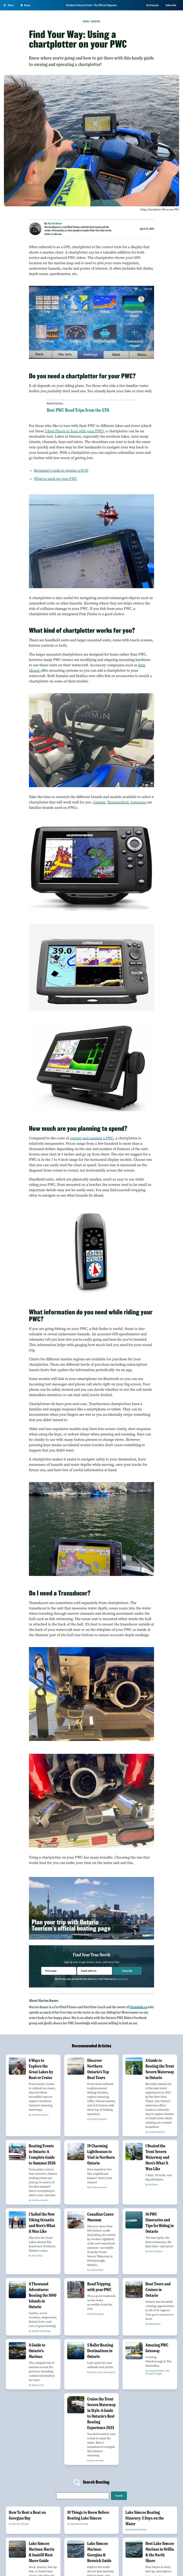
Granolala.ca (138, 2007)
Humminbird (117, 802)
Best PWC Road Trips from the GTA (78, 410)
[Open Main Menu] (9, 5)
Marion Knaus (55, 223)
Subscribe (171, 5)
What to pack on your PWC (55, 478)
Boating (95, 21)
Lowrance (138, 802)
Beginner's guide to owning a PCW (61, 470)
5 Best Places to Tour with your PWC (74, 431)
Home (86, 21)
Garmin (99, 802)
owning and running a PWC (91, 1138)
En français (153, 5)
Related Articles (55, 403)
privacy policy (122, 1979)
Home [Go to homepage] (25, 5)
